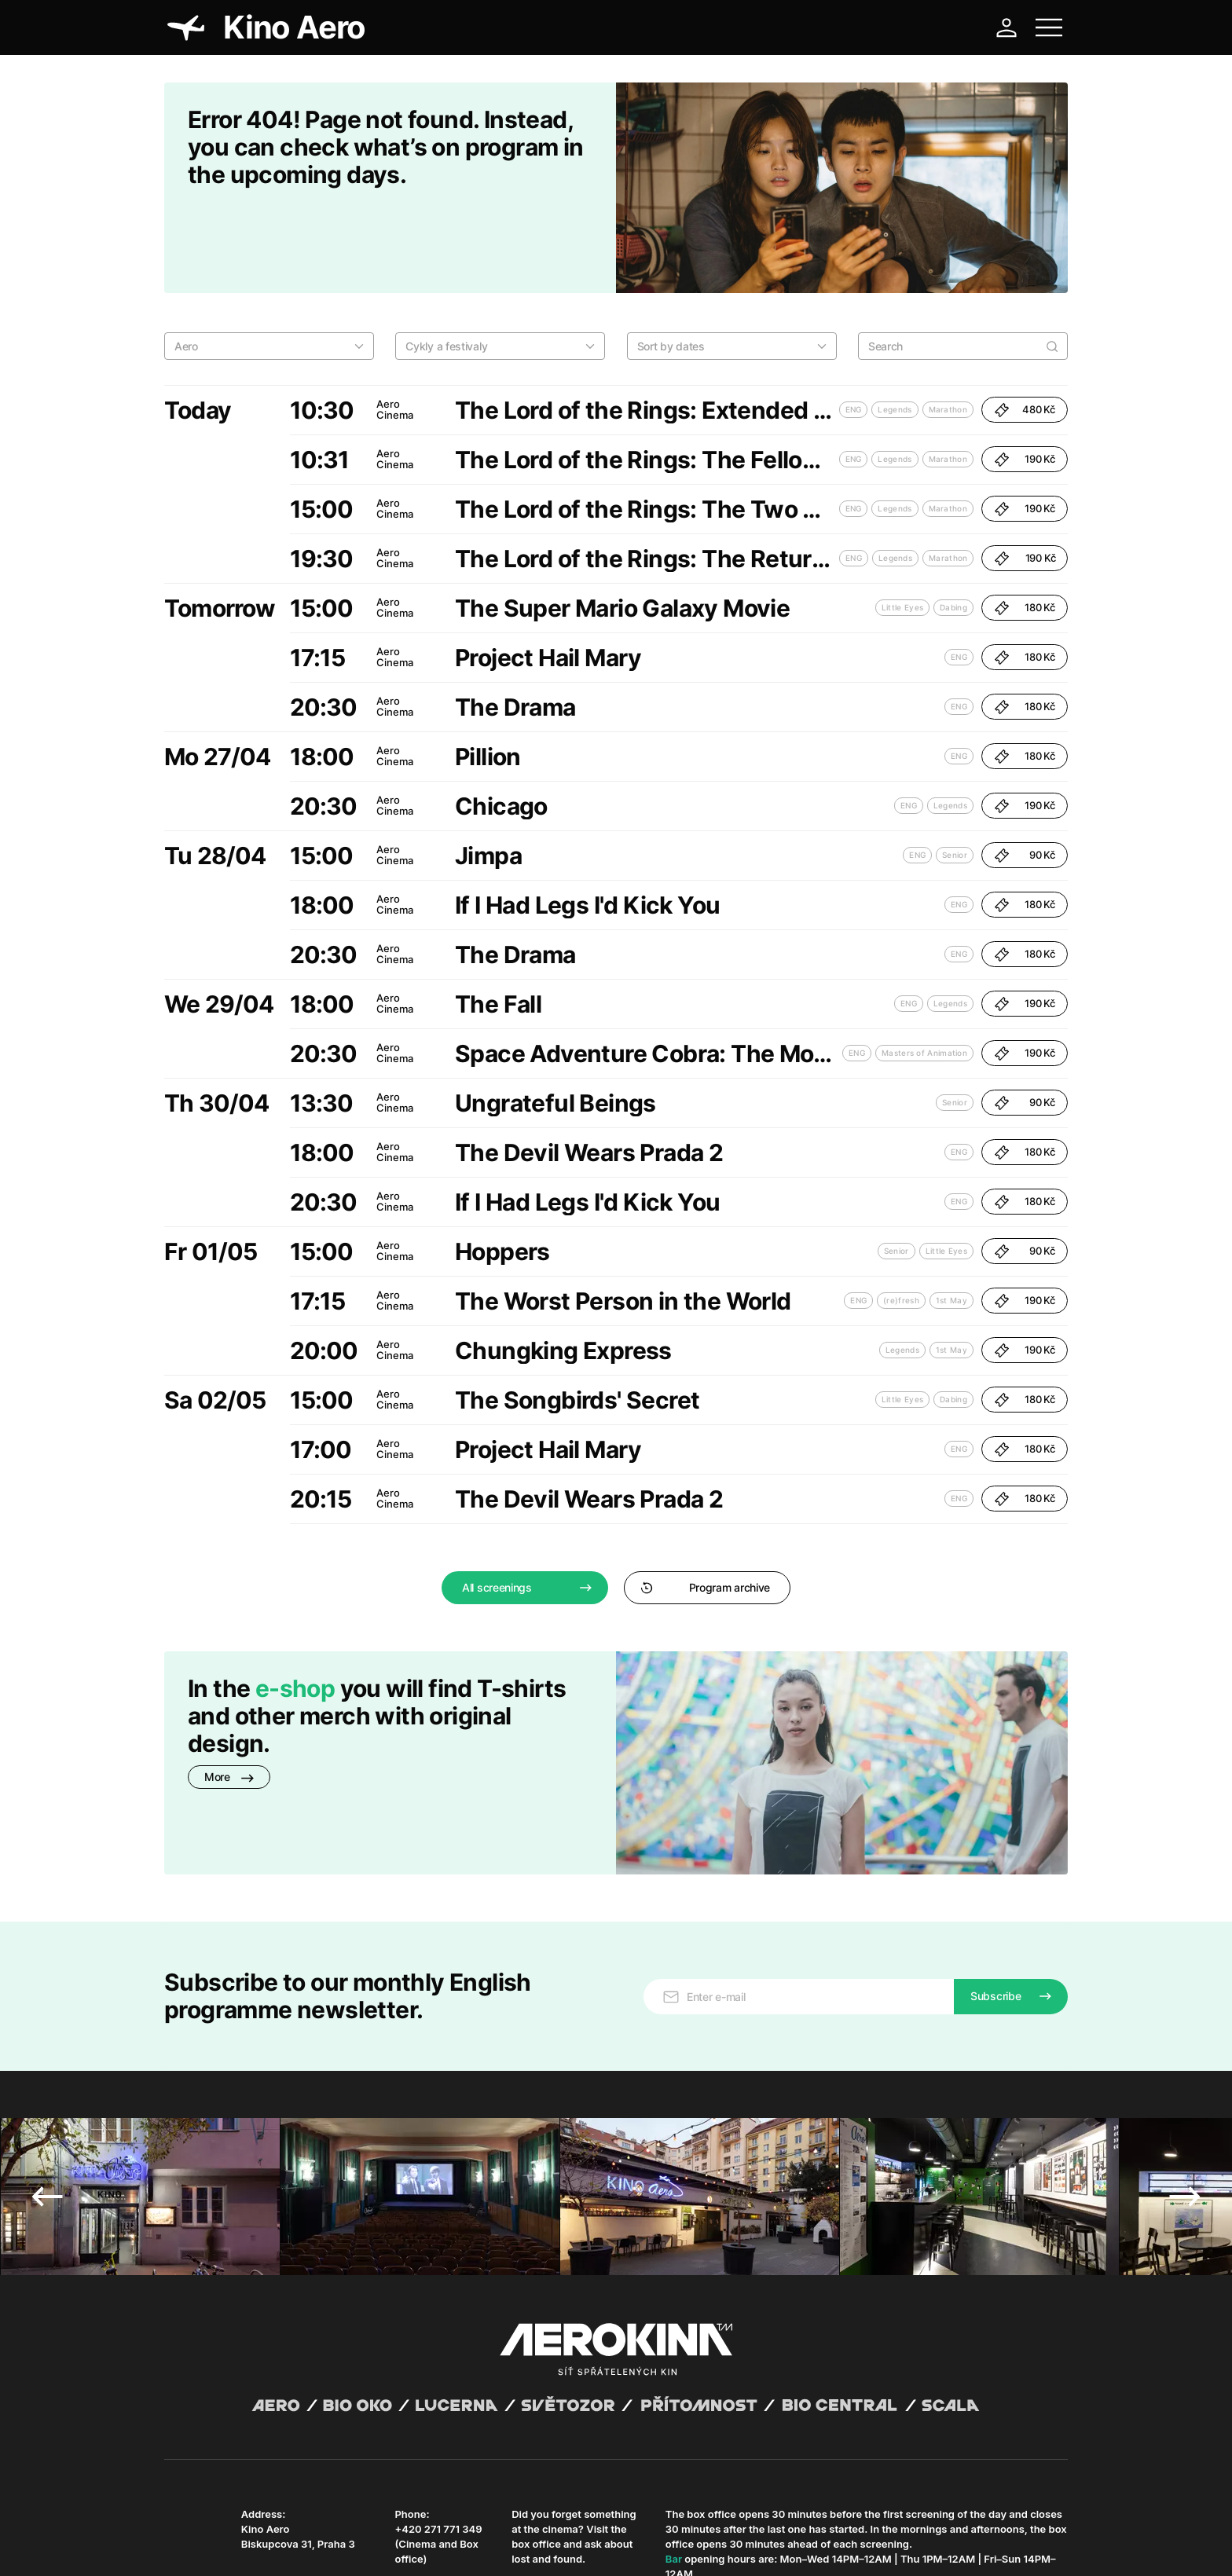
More (229, 1695)
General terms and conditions (230, 2544)
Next (1185, 2053)
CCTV (461, 2544)
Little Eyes (902, 526)
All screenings (497, 1506)
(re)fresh (901, 1219)
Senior (954, 774)
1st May (951, 1219)
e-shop (295, 1607)
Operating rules (406, 2544)
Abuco (221, 2531)
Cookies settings (518, 2544)
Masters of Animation (924, 972)
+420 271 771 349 (438, 2386)
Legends (894, 328)
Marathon (948, 328)
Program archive (705, 1506)
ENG (853, 328)
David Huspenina (315, 2531)
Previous (47, 2053)
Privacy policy (333, 2544)
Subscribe (995, 1853)
